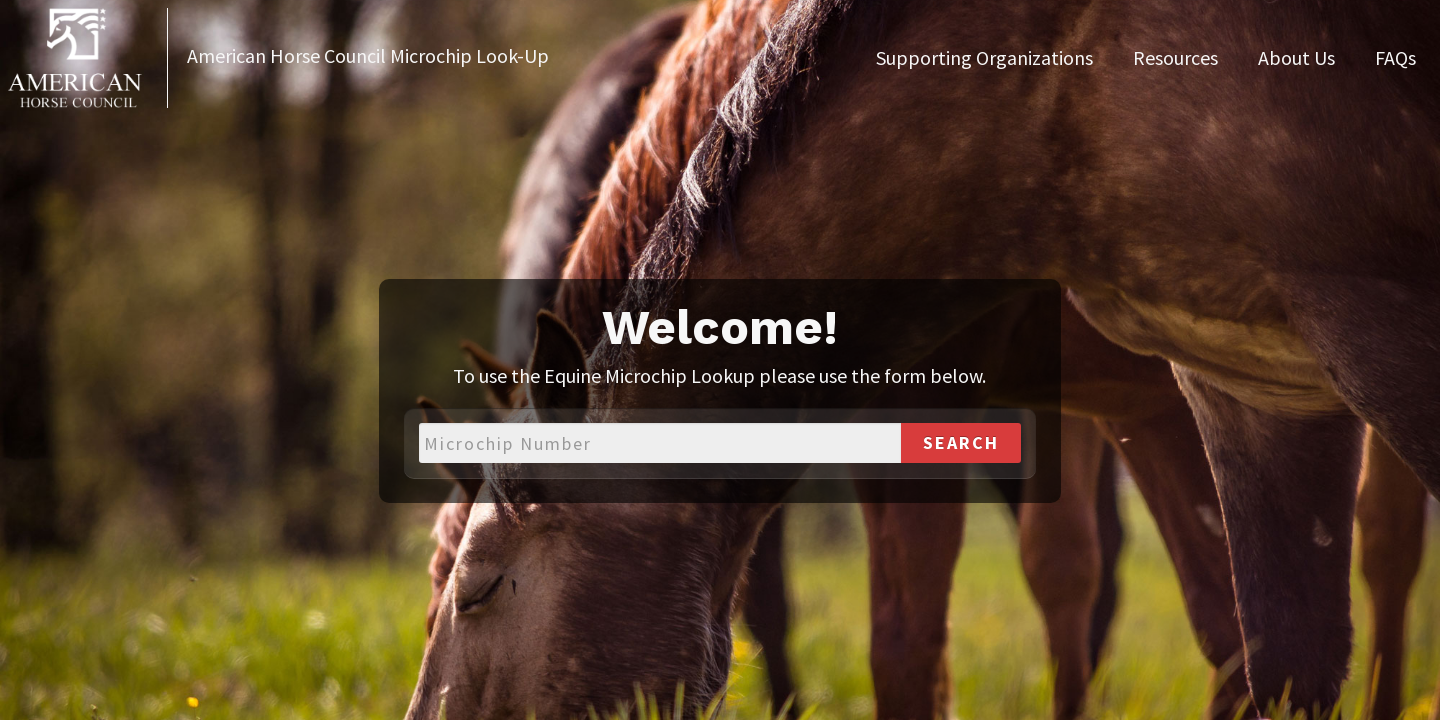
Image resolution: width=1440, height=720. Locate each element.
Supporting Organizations (984, 57)
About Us (1296, 57)
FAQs (1395, 57)
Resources (1175, 57)
